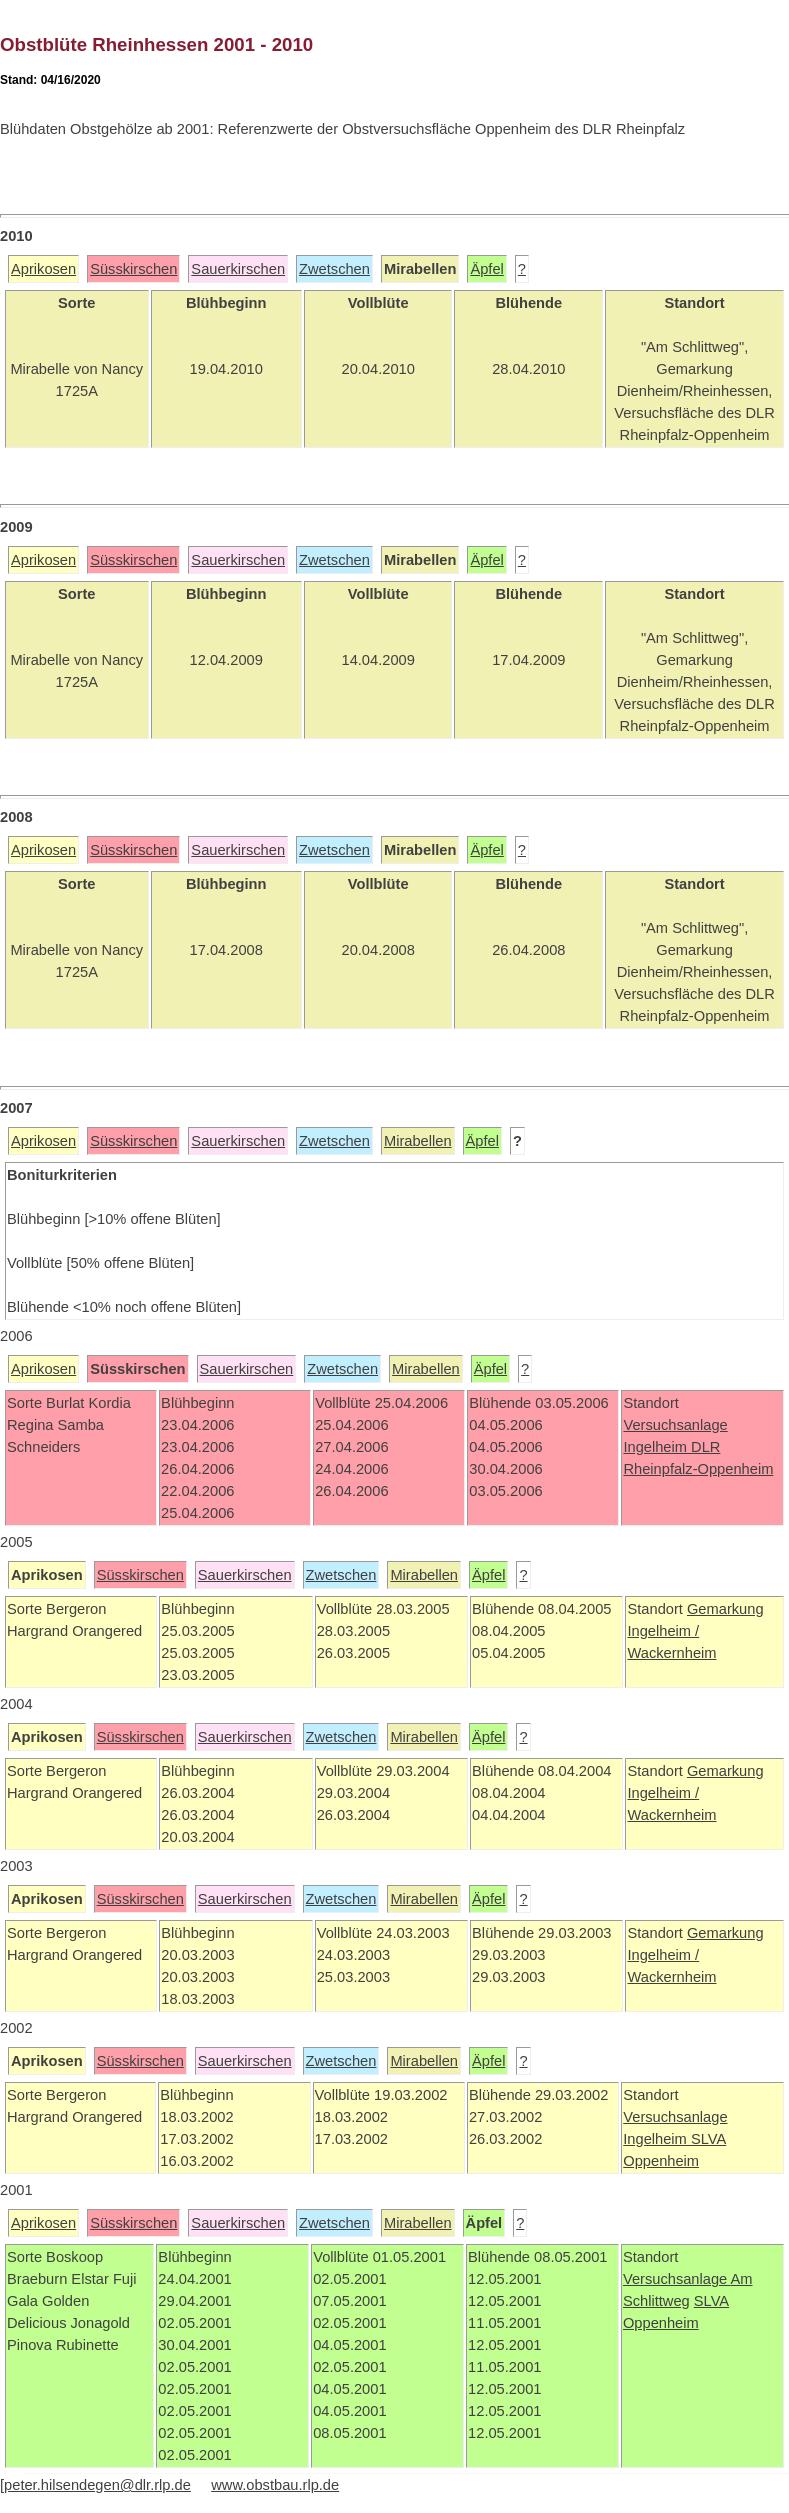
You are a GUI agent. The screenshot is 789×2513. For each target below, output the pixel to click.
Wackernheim (671, 1653)
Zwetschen (334, 269)
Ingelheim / (663, 1631)
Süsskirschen (133, 269)
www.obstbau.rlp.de (275, 2485)
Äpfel (486, 269)
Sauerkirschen (238, 269)
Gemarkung (725, 1609)
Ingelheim (657, 1447)
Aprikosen (43, 269)
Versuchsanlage (675, 1425)
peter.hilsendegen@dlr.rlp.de (97, 2485)
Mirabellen (418, 1141)
